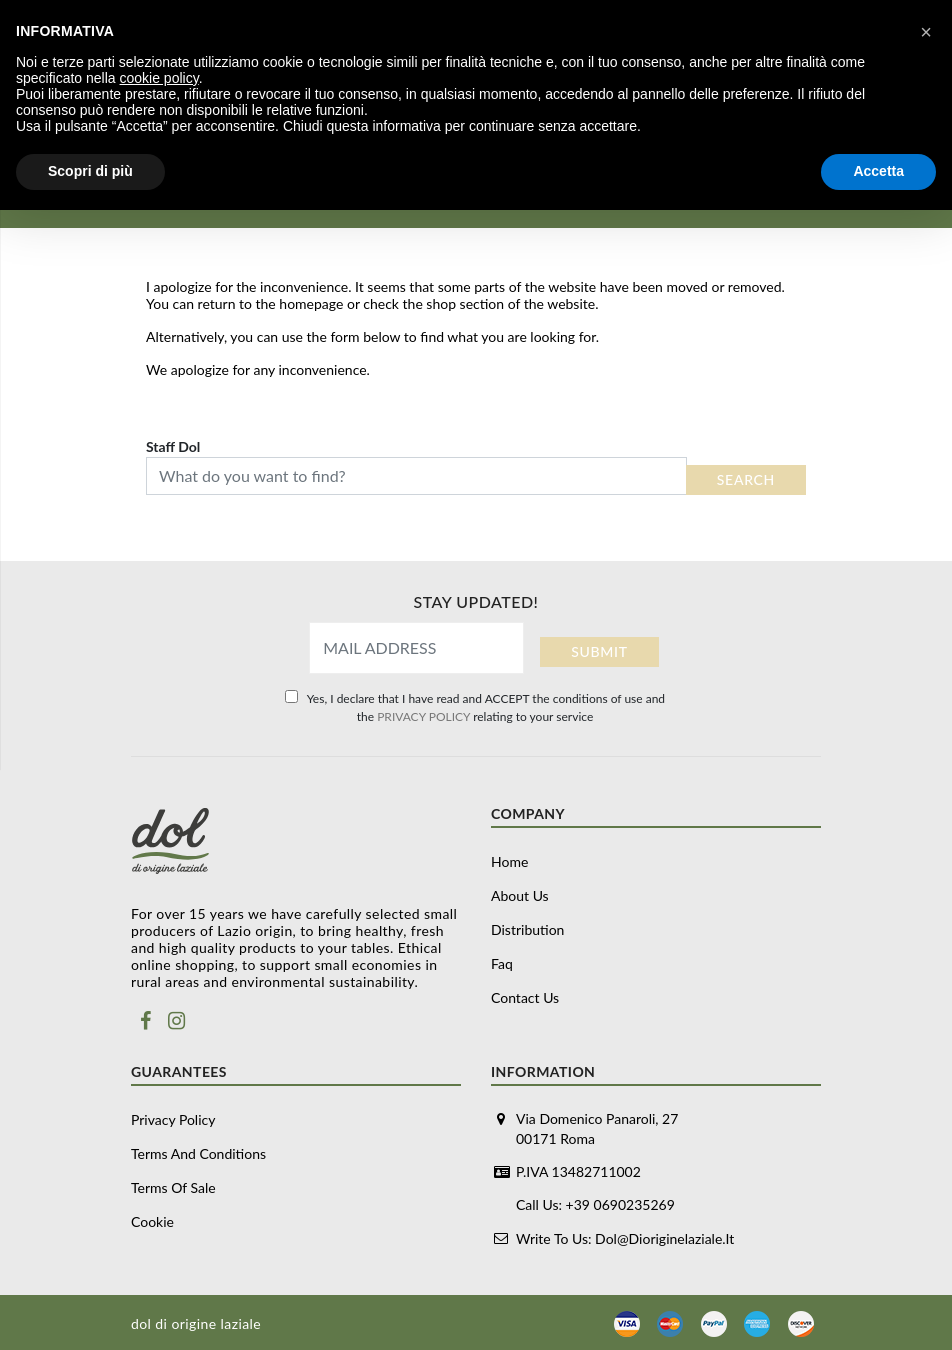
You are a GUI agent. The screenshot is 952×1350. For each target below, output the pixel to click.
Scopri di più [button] (90, 171)
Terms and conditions (198, 1153)
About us (520, 895)
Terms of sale (173, 1187)
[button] (926, 32)
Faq (502, 963)
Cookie (152, 1221)
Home (509, 861)
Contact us (525, 997)
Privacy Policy (173, 1119)
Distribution (527, 929)
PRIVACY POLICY (423, 716)
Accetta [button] (878, 171)
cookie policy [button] (159, 78)
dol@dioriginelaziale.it (664, 1237)
